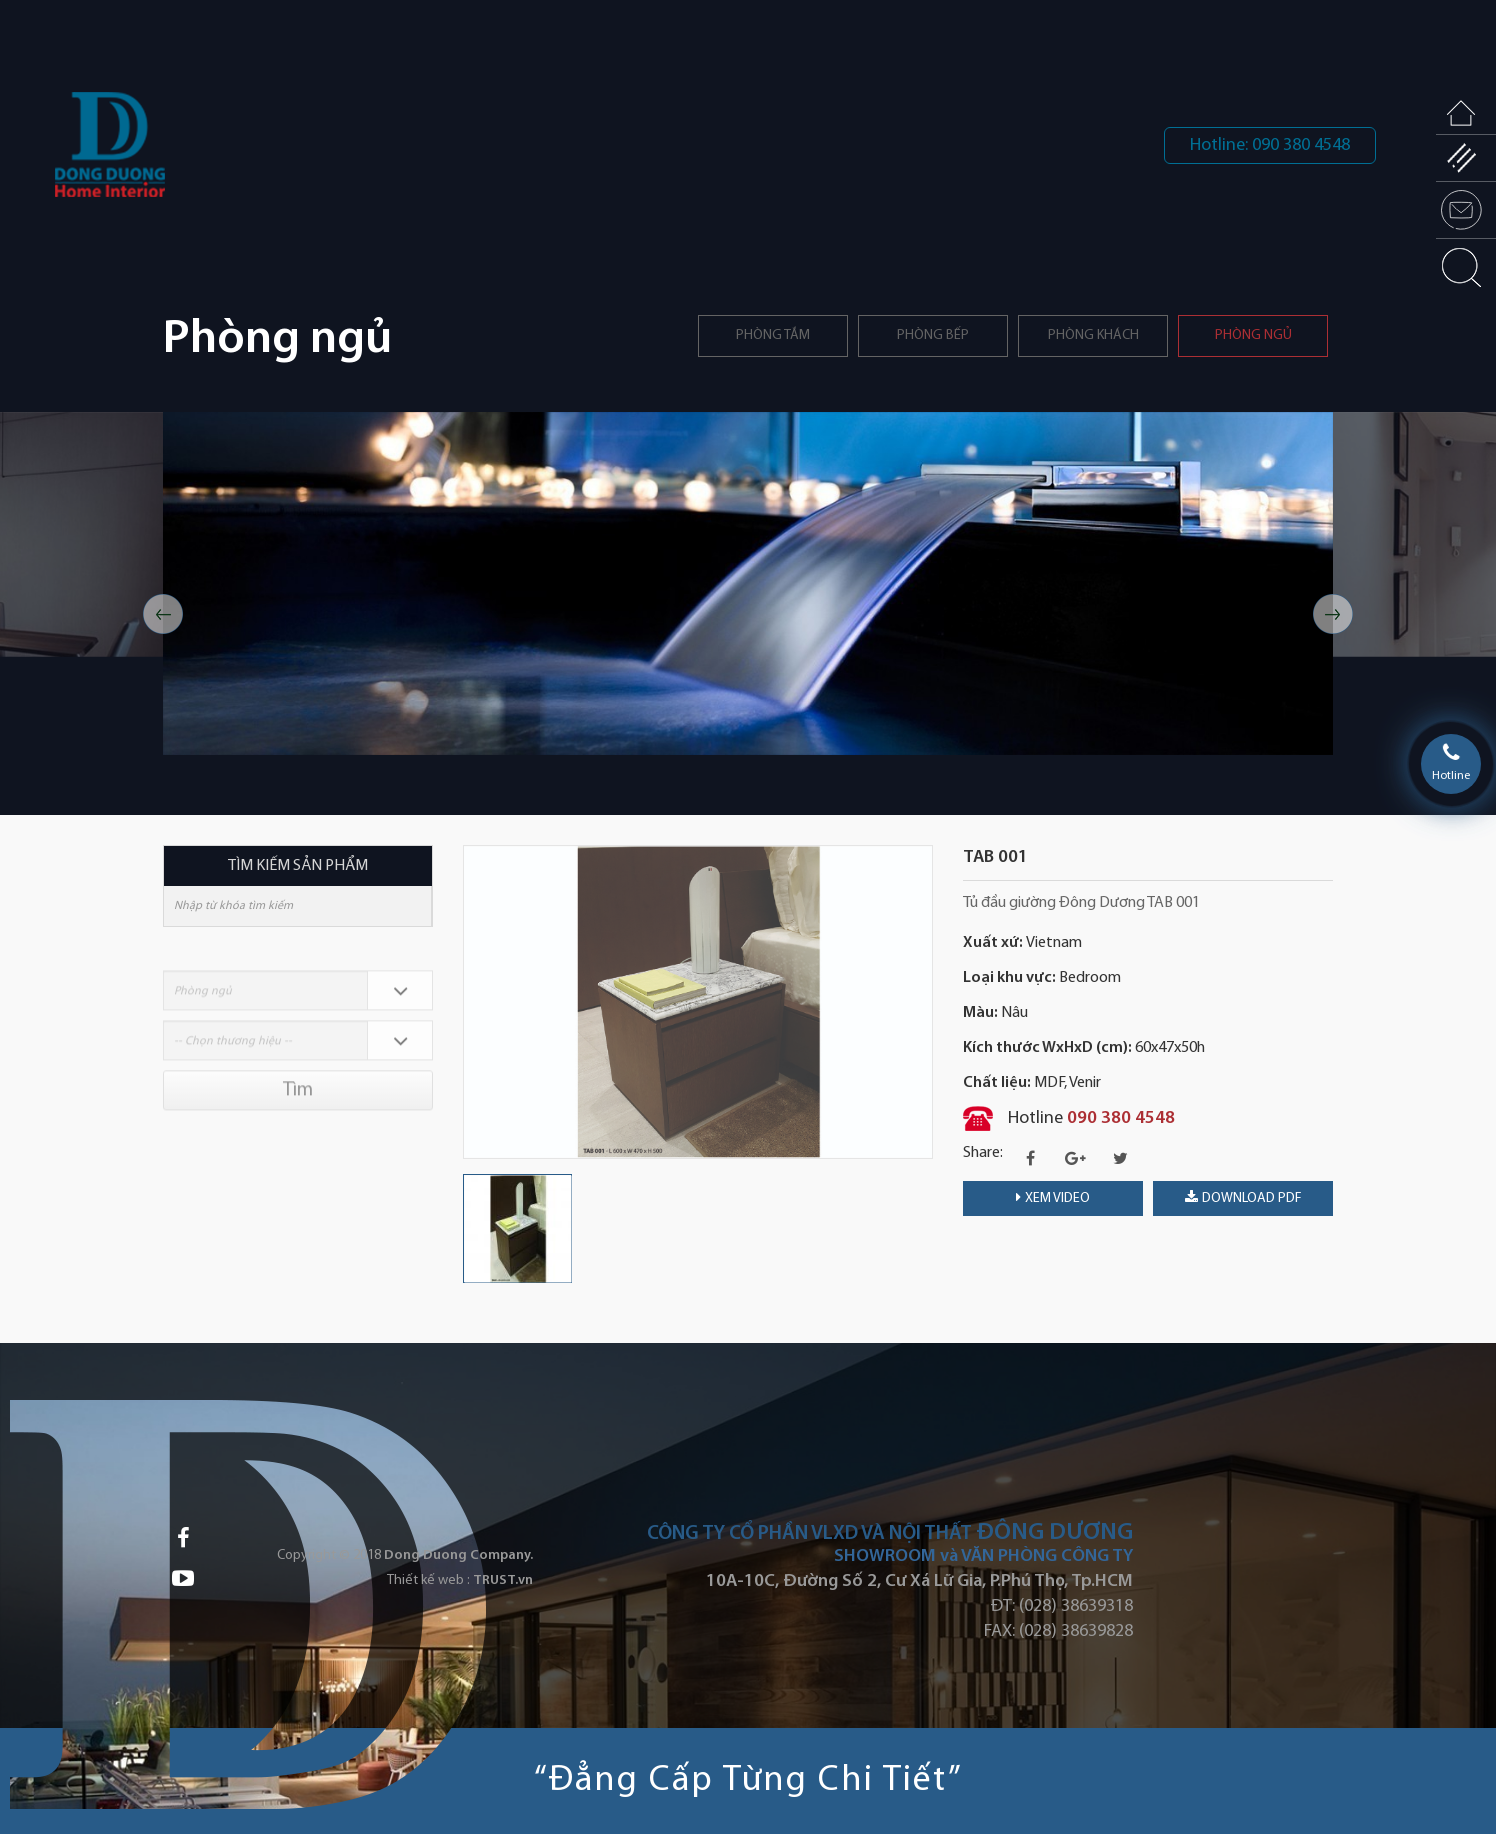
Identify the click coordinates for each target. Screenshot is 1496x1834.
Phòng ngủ (1253, 335)
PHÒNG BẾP (933, 335)
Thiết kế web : (428, 1580)
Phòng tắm (773, 335)
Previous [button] (163, 614)
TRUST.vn (503, 1580)
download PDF (1243, 1198)
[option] (748, 583)
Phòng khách (1093, 335)
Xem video (1053, 1198)
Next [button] (1333, 614)
